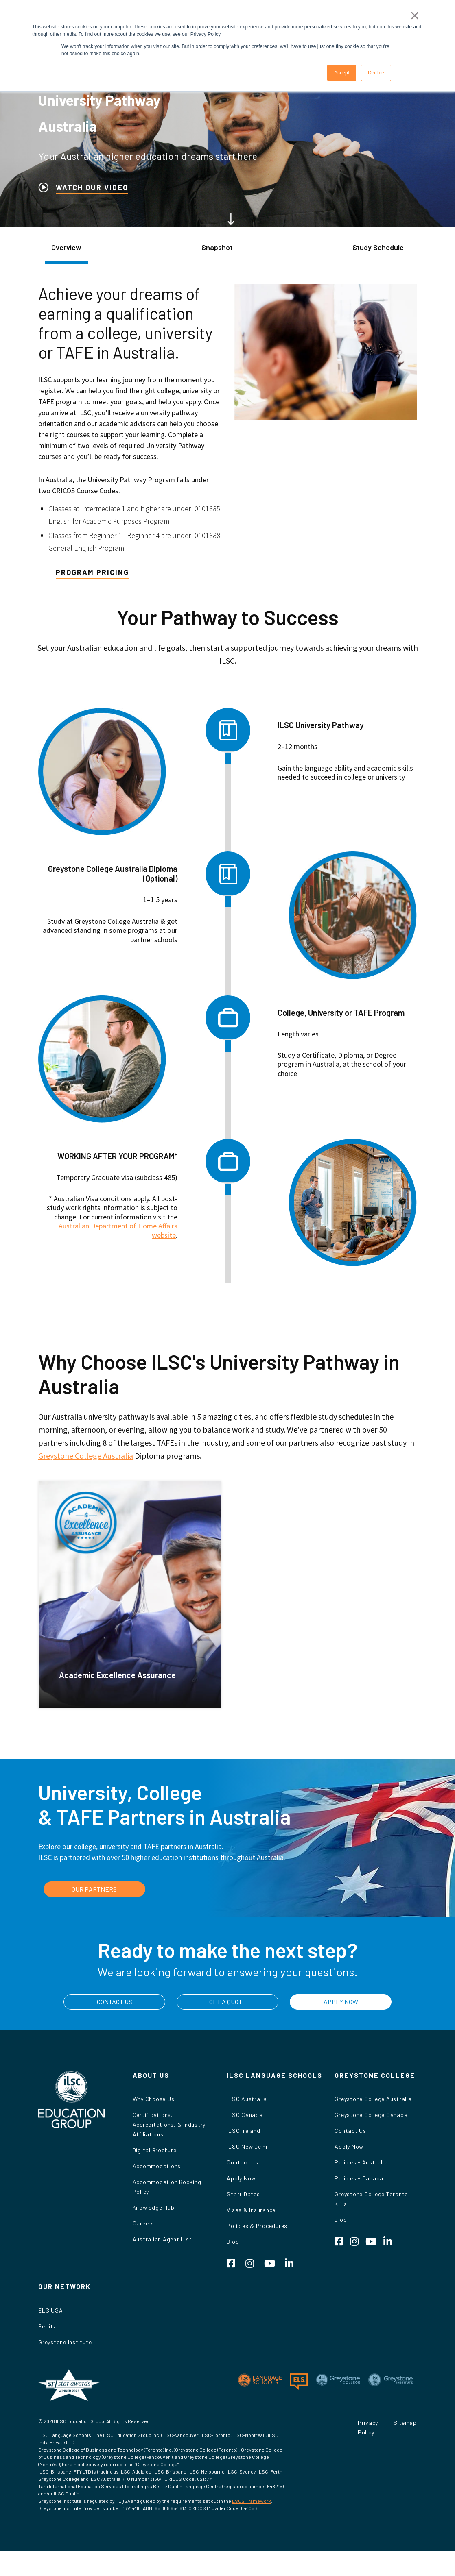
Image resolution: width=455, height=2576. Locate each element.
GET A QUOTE (227, 2001)
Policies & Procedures (257, 2225)
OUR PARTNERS (94, 1889)
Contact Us (242, 2162)
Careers (143, 2223)
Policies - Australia (361, 2162)
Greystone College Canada (371, 2114)
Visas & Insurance (251, 2209)
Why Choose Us (154, 2098)
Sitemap (405, 2422)
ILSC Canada (244, 2114)
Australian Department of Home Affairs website (118, 1230)
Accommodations (157, 2165)
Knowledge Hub (154, 2207)
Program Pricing (92, 572)
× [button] (414, 15)
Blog (233, 2241)
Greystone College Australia (85, 1455)
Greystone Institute (65, 2342)
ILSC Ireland (243, 2130)
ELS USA (50, 2310)
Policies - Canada (359, 2178)
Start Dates (243, 2194)
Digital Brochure (155, 2150)
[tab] (66, 251)
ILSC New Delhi (247, 2146)
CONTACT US (114, 2001)
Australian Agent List (162, 2239)
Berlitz (47, 2326)
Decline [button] (376, 73)
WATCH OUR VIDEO (92, 187)
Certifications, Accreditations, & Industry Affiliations (169, 2124)
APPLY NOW (341, 2001)
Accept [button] (341, 73)
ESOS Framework (251, 2501)
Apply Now (241, 2178)
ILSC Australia (247, 2098)
